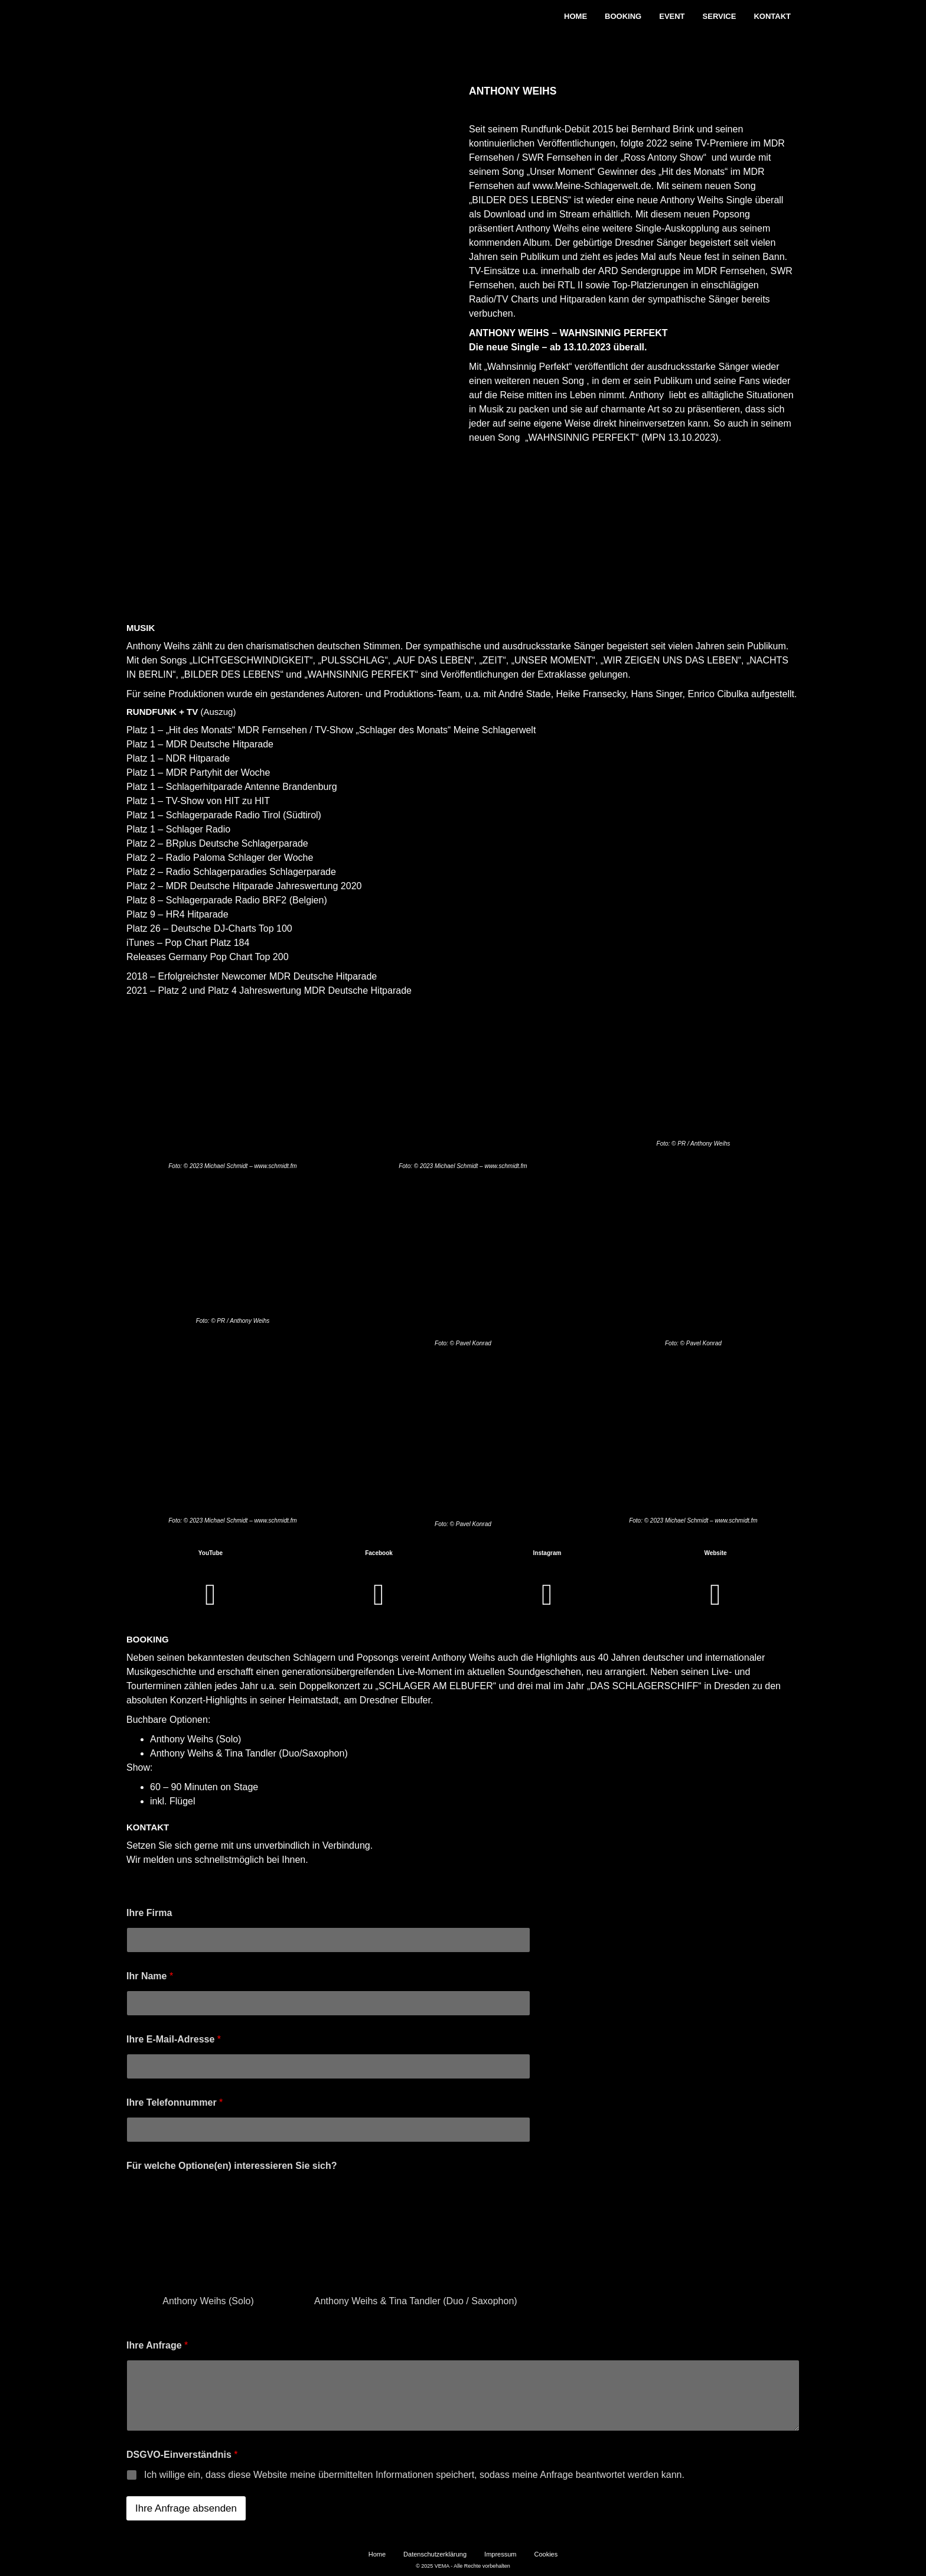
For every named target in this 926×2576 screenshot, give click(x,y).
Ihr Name (149, 1976)
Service (719, 16)
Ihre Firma (149, 1913)
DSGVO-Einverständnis (182, 2455)
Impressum (500, 2554)
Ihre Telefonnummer (174, 2102)
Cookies (546, 2554)
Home (575, 16)
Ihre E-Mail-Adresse (173, 2039)
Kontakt (772, 16)
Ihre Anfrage (157, 2345)
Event (671, 16)
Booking (623, 16)
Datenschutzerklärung (435, 2554)
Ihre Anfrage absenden (186, 2508)
